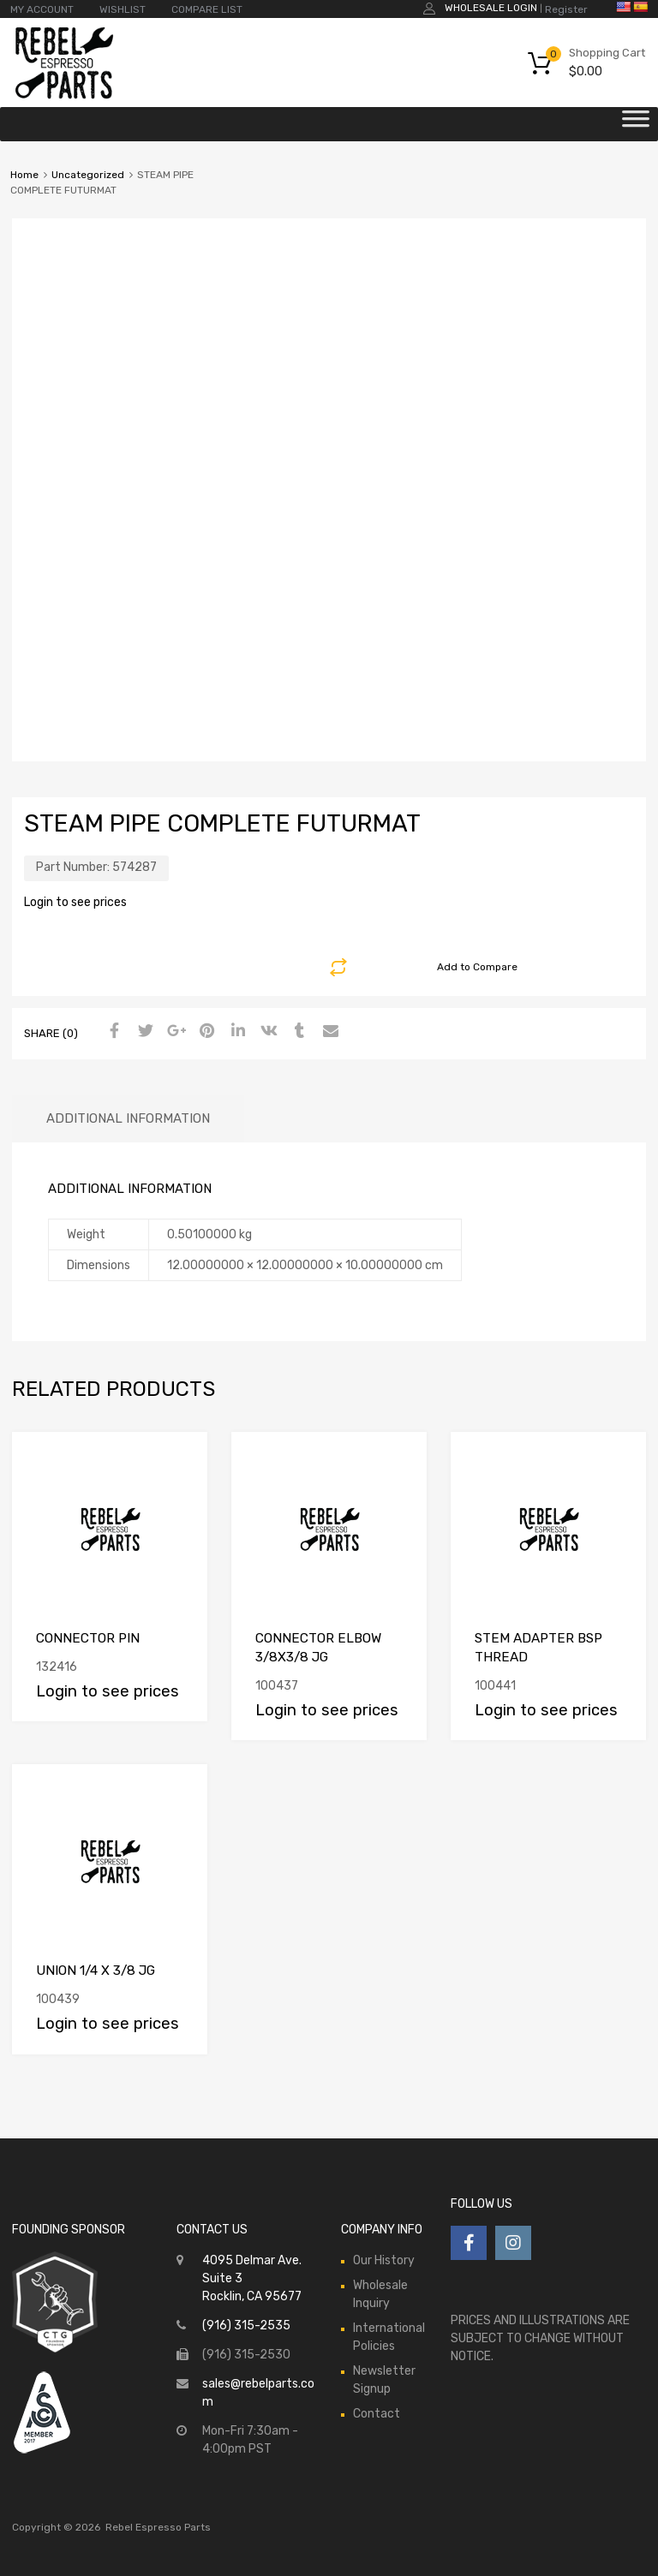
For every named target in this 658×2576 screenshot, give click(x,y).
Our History (384, 2260)
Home (24, 175)
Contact (376, 2413)
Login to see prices (75, 902)
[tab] (128, 1118)
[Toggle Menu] (635, 124)
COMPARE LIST (206, 9)
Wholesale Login (491, 8)
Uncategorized (87, 175)
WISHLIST (122, 9)
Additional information (128, 1118)
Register (566, 9)
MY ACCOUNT (42, 9)
